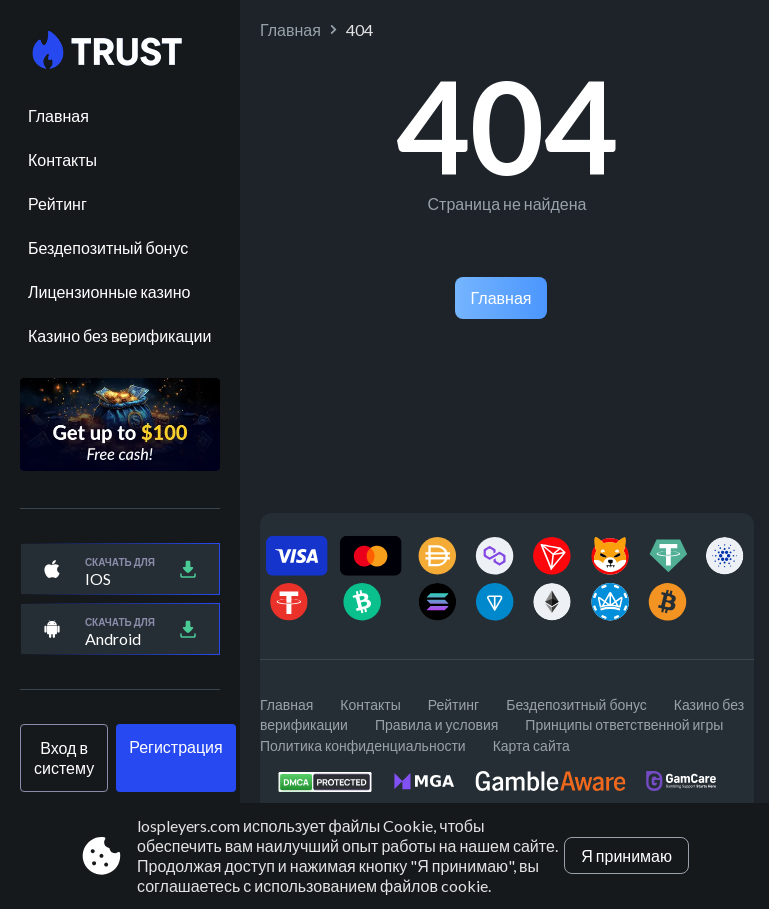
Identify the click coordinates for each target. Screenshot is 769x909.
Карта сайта (531, 745)
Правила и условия (436, 724)
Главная (58, 115)
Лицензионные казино (109, 291)
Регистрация (176, 746)
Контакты (62, 159)
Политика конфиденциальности (363, 745)
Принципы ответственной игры (624, 724)
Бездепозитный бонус (108, 247)
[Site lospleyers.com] (120, 51)
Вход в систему (64, 757)
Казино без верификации (119, 335)
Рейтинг (57, 203)
